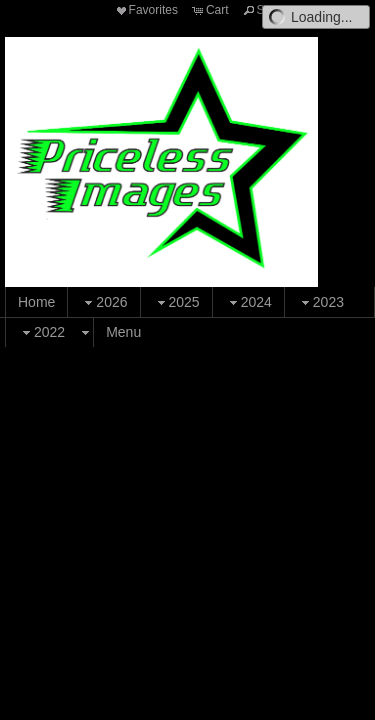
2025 (176, 302)
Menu (123, 332)
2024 (248, 302)
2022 (41, 332)
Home (36, 302)
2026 (103, 302)
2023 (320, 302)
